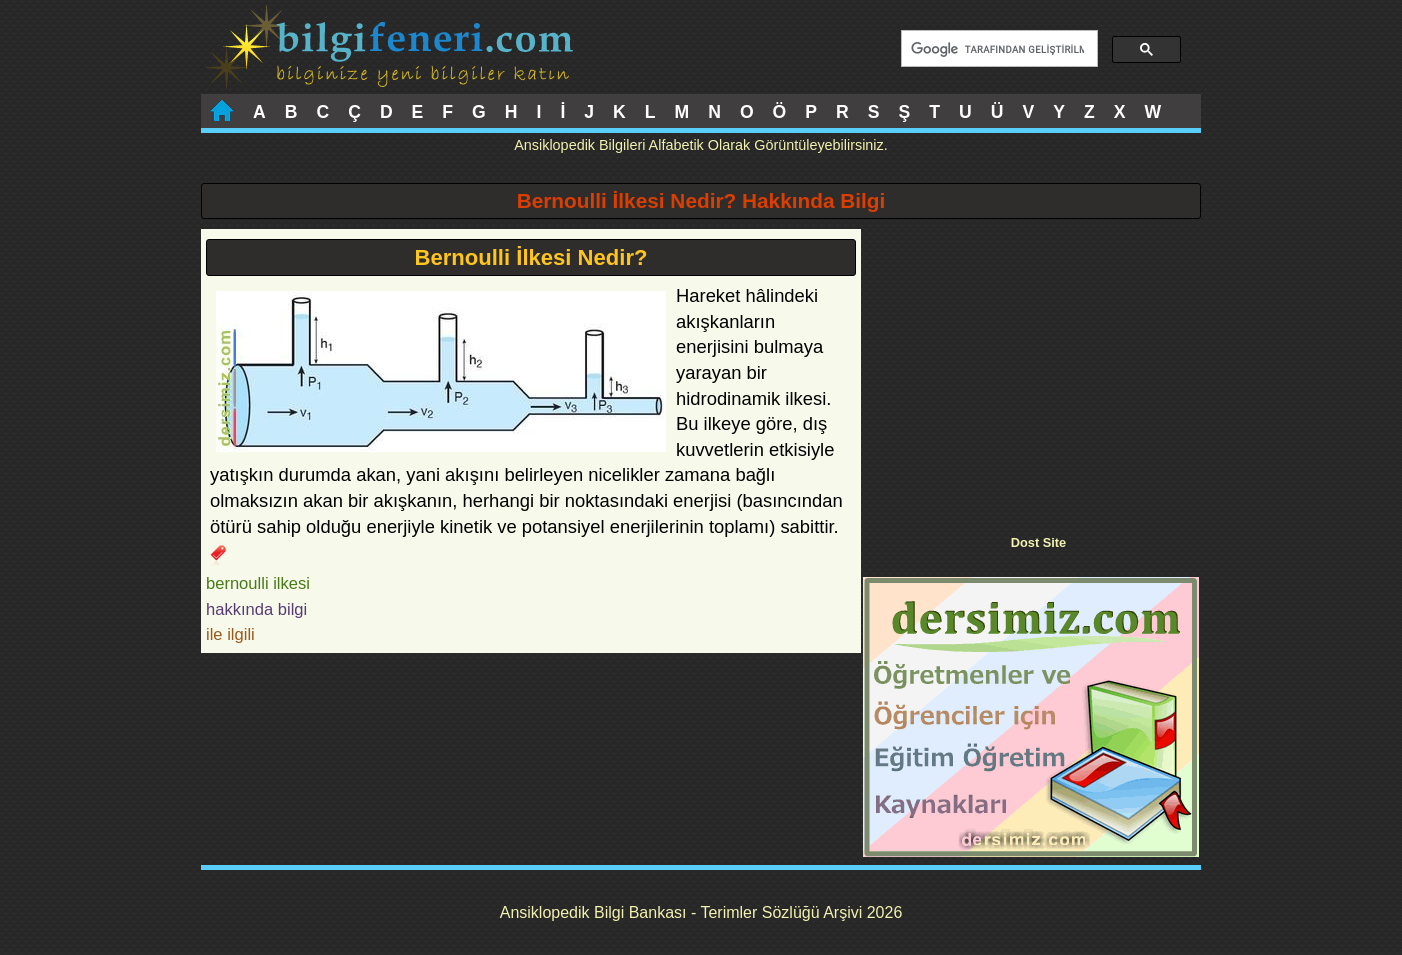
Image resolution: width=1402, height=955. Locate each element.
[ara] (997, 49)
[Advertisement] (1031, 369)
